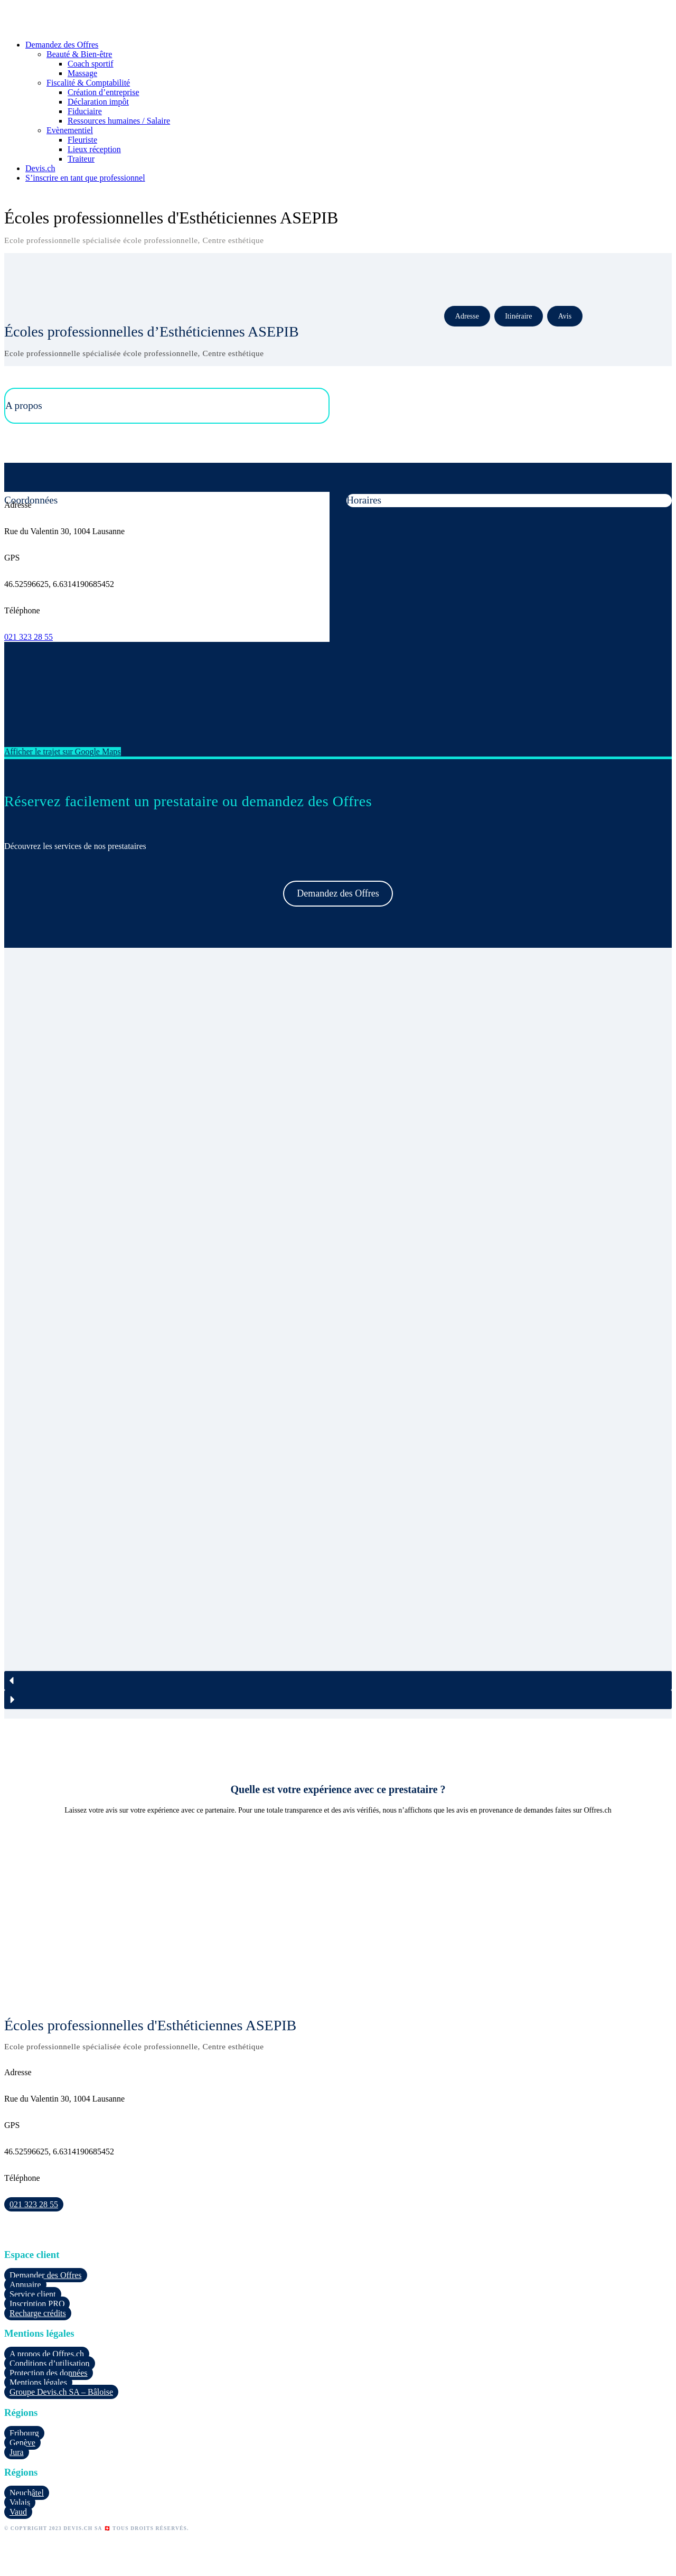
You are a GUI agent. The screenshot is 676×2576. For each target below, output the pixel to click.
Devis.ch (40, 168)
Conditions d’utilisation (50, 2363)
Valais (20, 2502)
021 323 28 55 (28, 636)
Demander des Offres (46, 2275)
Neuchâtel (27, 2492)
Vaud (18, 2511)
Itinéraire (518, 316)
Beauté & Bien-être (79, 54)
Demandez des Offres (61, 44)
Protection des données (49, 2372)
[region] (338, 1333)
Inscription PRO (37, 2303)
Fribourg (24, 2433)
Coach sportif (91, 63)
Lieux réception (94, 149)
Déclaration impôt (98, 101)
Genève (22, 2442)
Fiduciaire (85, 111)
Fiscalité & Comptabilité (88, 82)
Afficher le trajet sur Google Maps (62, 751)
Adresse (467, 316)
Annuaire (25, 2284)
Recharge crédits (38, 2313)
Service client (33, 2294)
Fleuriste (82, 139)
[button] (338, 1680)
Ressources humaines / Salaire (119, 120)
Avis (564, 316)
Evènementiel (69, 130)
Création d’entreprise (103, 92)
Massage (82, 73)
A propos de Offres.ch (47, 2353)
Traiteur (81, 158)
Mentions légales (38, 2382)
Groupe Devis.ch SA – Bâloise (61, 2391)
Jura (17, 2452)
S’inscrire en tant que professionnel (85, 177)
